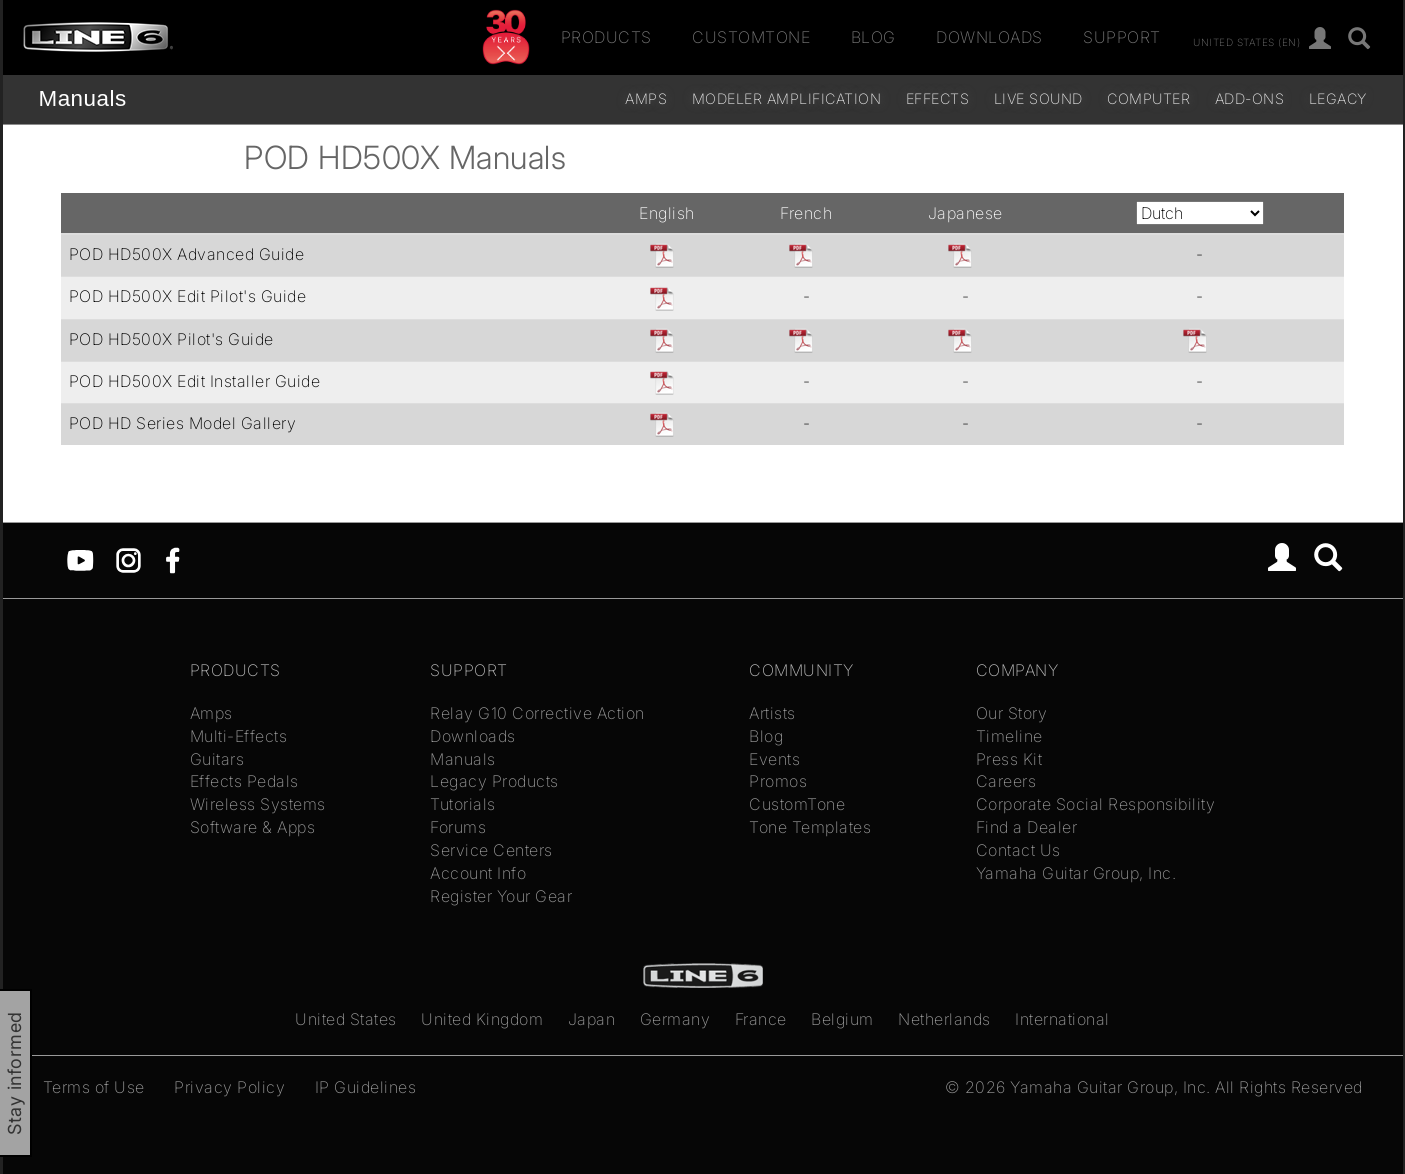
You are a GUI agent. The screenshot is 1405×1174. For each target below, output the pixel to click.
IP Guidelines (366, 1087)
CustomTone (751, 37)
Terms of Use (94, 1087)
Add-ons (1250, 98)
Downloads (989, 37)
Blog (873, 37)
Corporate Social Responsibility (1096, 804)
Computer (1148, 98)
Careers (1006, 781)
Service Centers (491, 850)
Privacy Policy (229, 1087)
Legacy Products (494, 781)
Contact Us (1018, 850)
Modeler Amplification (787, 98)
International (1062, 1019)
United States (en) (1246, 41)
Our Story (1012, 713)
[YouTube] (80, 559)
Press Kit (1009, 759)
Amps (646, 98)
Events (774, 759)
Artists (772, 713)
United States (346, 1019)
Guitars (217, 759)
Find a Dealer (1027, 827)
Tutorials (463, 804)
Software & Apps (253, 827)
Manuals (83, 98)
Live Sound (1038, 98)
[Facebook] (172, 559)
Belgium (842, 1019)
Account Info (478, 873)
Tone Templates (810, 827)
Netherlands (944, 1019)
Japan (592, 1019)
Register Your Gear (501, 896)
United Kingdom (482, 1019)
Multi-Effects (239, 736)
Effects (938, 98)
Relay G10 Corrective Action (537, 713)
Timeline (1009, 736)
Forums (458, 827)
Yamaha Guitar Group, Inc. (1076, 873)
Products (606, 37)
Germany (675, 1019)
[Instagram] (128, 559)
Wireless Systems (258, 804)
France (761, 1019)
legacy (1338, 98)
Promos (778, 781)
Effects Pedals (244, 781)
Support (1122, 37)
